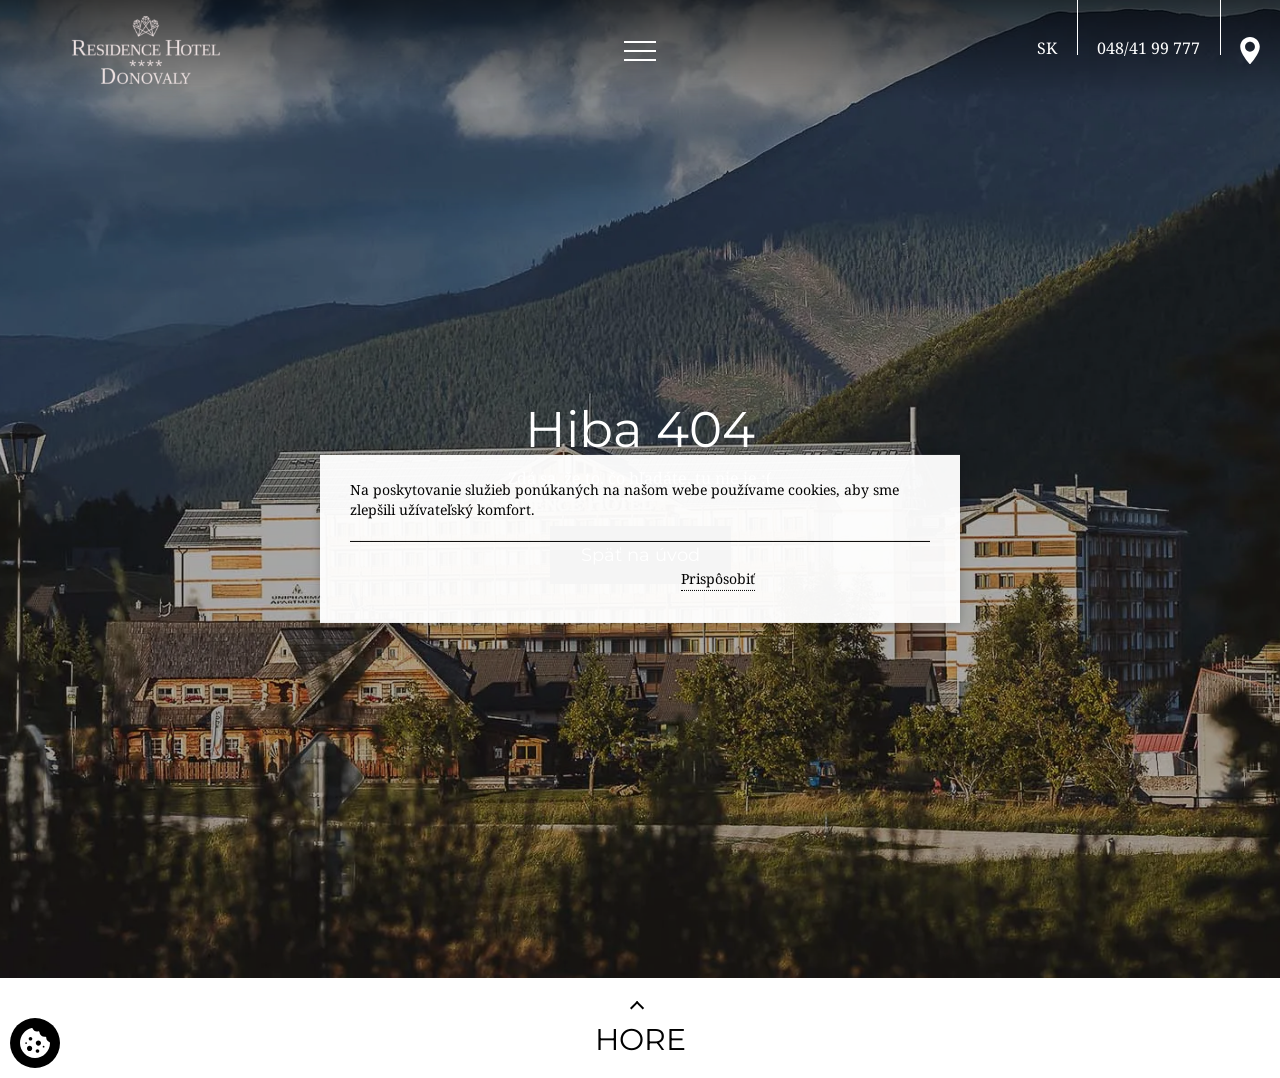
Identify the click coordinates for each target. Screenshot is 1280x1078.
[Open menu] (640, 51)
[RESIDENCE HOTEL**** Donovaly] (149, 50)
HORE (640, 1039)
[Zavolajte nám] (1148, 48)
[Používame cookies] (35, 1043)
